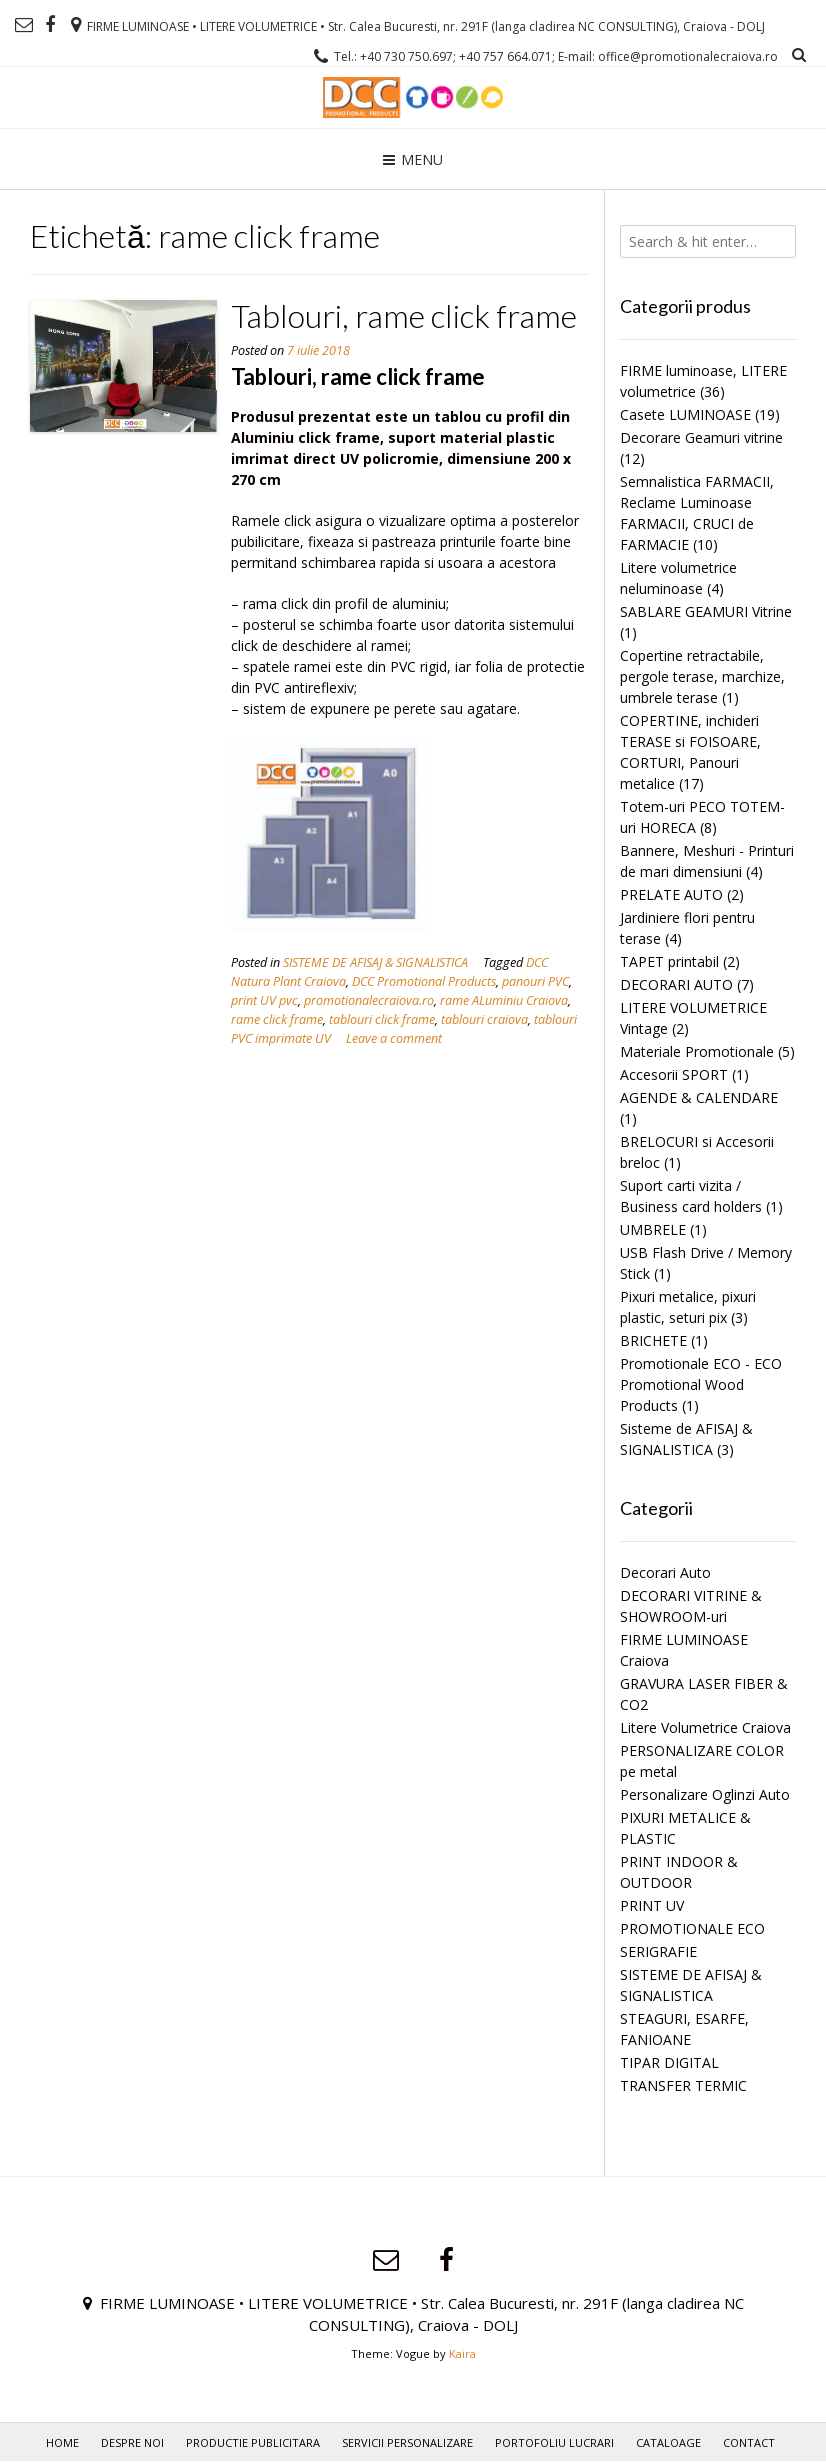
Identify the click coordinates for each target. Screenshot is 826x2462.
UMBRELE (653, 1229)
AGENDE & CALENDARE (699, 1097)
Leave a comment (394, 1038)
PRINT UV (652, 1905)
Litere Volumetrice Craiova (705, 1727)
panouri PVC (535, 981)
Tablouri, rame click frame (404, 315)
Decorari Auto (665, 1572)
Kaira (462, 2353)
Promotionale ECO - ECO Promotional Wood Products (701, 1384)
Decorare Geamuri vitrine (701, 437)
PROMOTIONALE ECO (692, 1928)
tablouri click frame (382, 1019)
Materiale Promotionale (697, 1051)
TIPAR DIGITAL (669, 2062)
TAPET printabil (669, 961)
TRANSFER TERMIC (683, 2085)
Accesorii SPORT (674, 1074)
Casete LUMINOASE (685, 414)
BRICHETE (653, 1340)
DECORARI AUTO (676, 984)
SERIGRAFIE (658, 1951)
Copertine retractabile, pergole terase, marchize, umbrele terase (702, 676)
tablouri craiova (484, 1019)
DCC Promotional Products (424, 981)
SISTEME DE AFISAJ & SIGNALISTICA (375, 962)
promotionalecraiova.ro (369, 1000)
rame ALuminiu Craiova (504, 1000)
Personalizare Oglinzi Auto (705, 1794)
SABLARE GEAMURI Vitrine (706, 611)
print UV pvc (264, 1000)
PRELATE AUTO (671, 894)
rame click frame (277, 1019)
